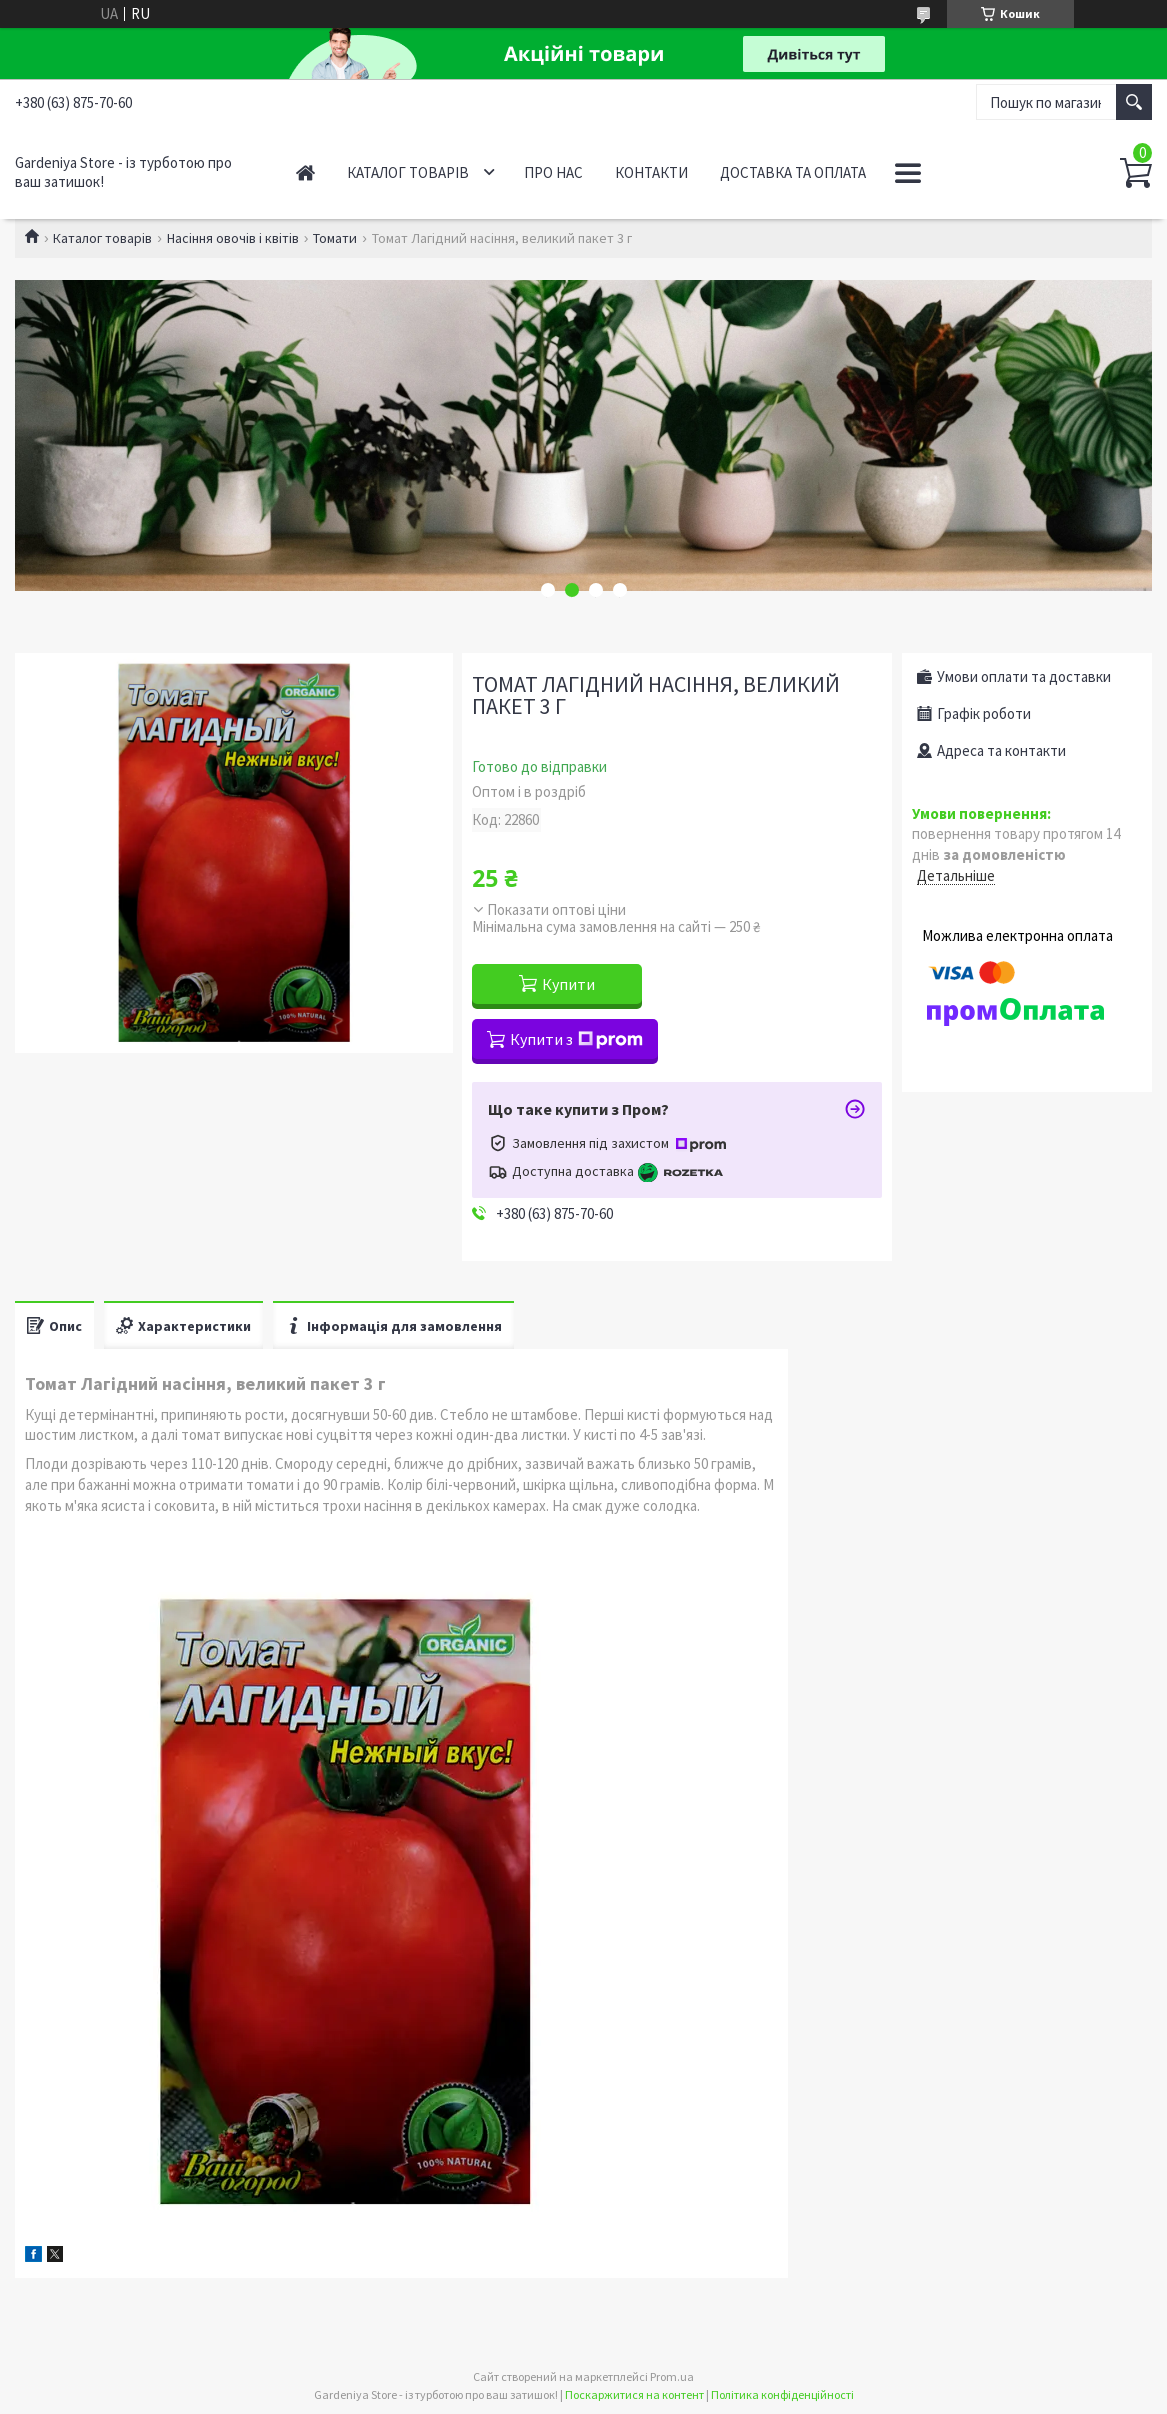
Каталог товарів (408, 172)
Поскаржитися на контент (634, 2394)
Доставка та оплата (793, 172)
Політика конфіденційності (782, 2394)
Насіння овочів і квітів (233, 238)
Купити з (576, 1039)
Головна (305, 172)
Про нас (553, 172)
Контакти (651, 172)
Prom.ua (672, 2376)
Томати (335, 238)
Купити (568, 984)
